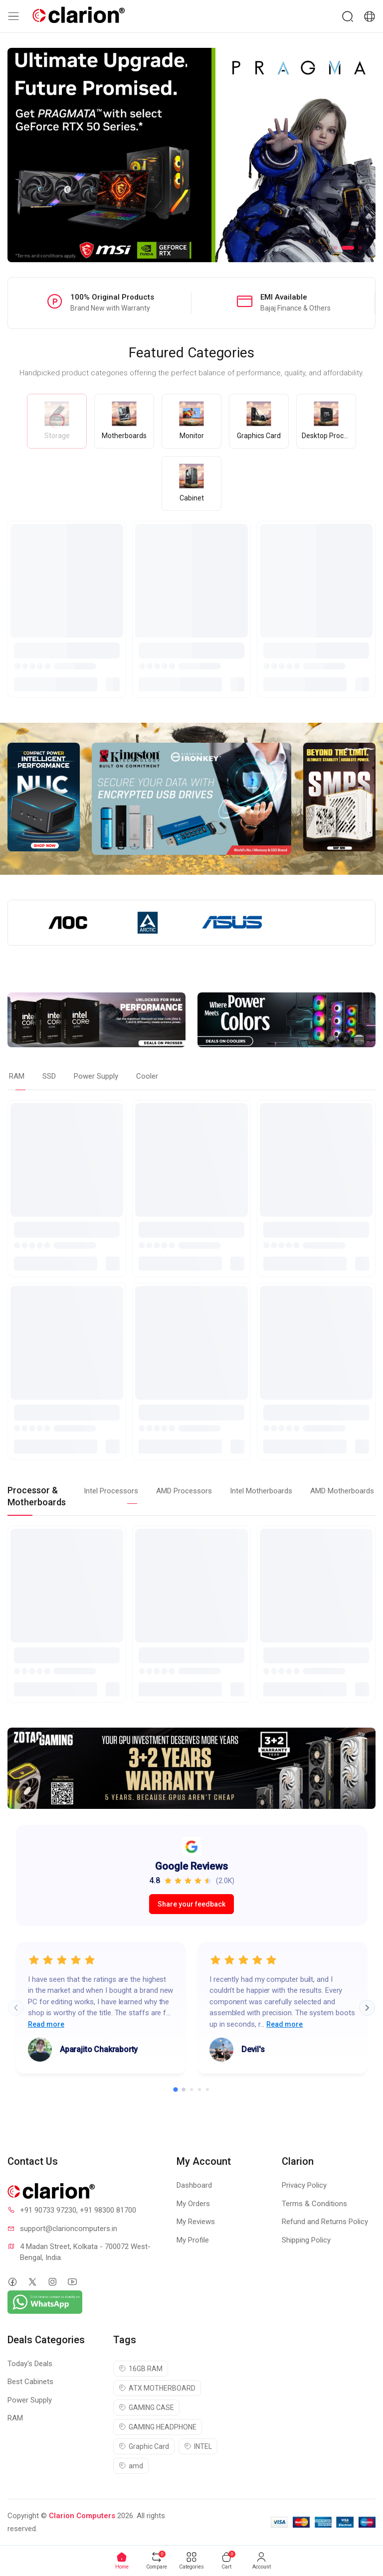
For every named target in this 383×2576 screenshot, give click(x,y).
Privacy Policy (304, 2185)
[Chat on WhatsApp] (44, 2301)
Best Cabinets (30, 2381)
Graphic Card (144, 2446)
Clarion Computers (82, 2515)
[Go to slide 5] (207, 2089)
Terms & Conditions (314, 2203)
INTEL (198, 2446)
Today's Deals (29, 2363)
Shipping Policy (306, 2240)
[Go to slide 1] (175, 2090)
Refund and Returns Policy (325, 2221)
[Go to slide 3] (191, 2089)
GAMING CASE (146, 2408)
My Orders (193, 2203)
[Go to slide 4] (199, 2089)
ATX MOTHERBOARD (157, 2388)
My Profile (193, 2240)
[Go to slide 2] (184, 2090)
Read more (46, 2024)
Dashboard (194, 2185)
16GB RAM (141, 2369)
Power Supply (29, 2400)
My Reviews (196, 2221)
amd (131, 2466)
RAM (15, 2418)
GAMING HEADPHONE (157, 2427)
